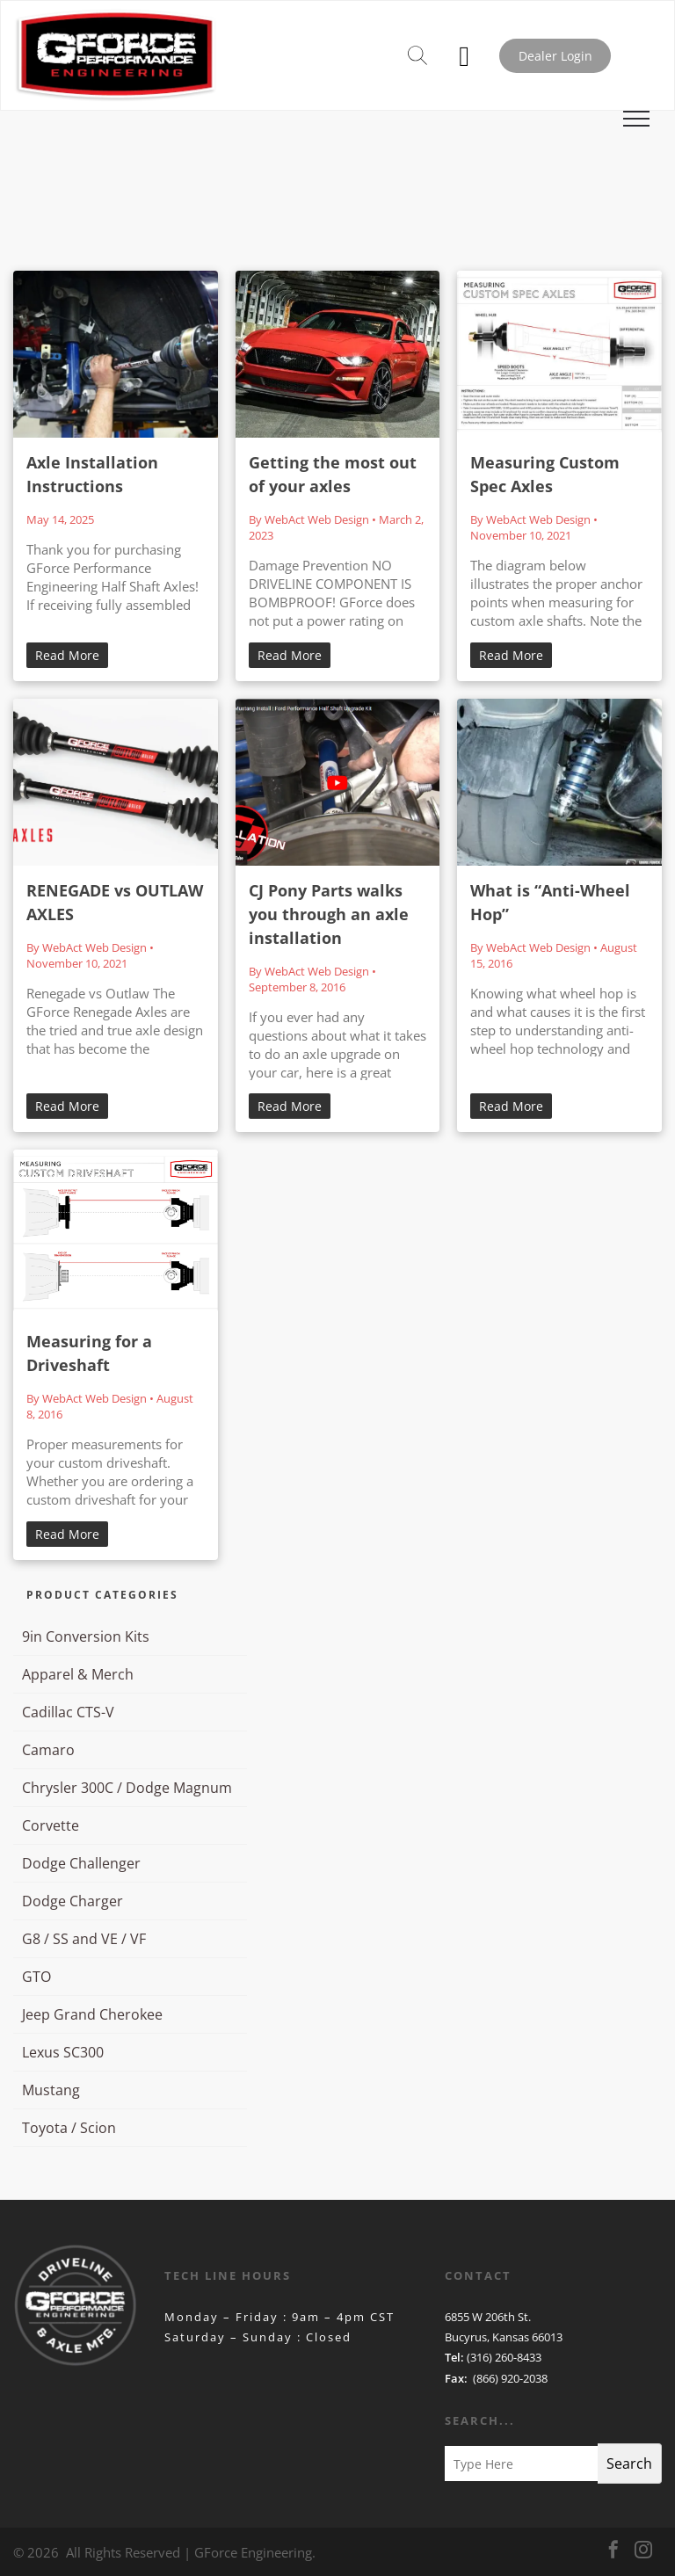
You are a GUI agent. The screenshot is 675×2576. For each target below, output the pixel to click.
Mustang (51, 2090)
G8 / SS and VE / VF (84, 1938)
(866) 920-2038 (510, 2378)
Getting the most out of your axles (333, 474)
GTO (36, 1976)
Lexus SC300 (63, 2052)
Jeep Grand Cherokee (92, 2014)
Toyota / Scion (69, 2127)
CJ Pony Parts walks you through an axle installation (329, 914)
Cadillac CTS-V (68, 1712)
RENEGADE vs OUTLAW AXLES (114, 902)
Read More (67, 655)
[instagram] (643, 2551)
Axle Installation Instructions (92, 474)
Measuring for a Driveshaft (89, 1353)
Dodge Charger (72, 1901)
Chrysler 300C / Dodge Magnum (127, 1787)
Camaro (48, 1750)
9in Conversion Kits (85, 1636)
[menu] (636, 118)
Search (629, 2463)
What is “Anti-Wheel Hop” (550, 902)
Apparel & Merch (78, 1674)
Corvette (50, 1825)
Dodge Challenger (81, 1863)
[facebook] (613, 2551)
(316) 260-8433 (504, 2357)
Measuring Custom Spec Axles (545, 474)
